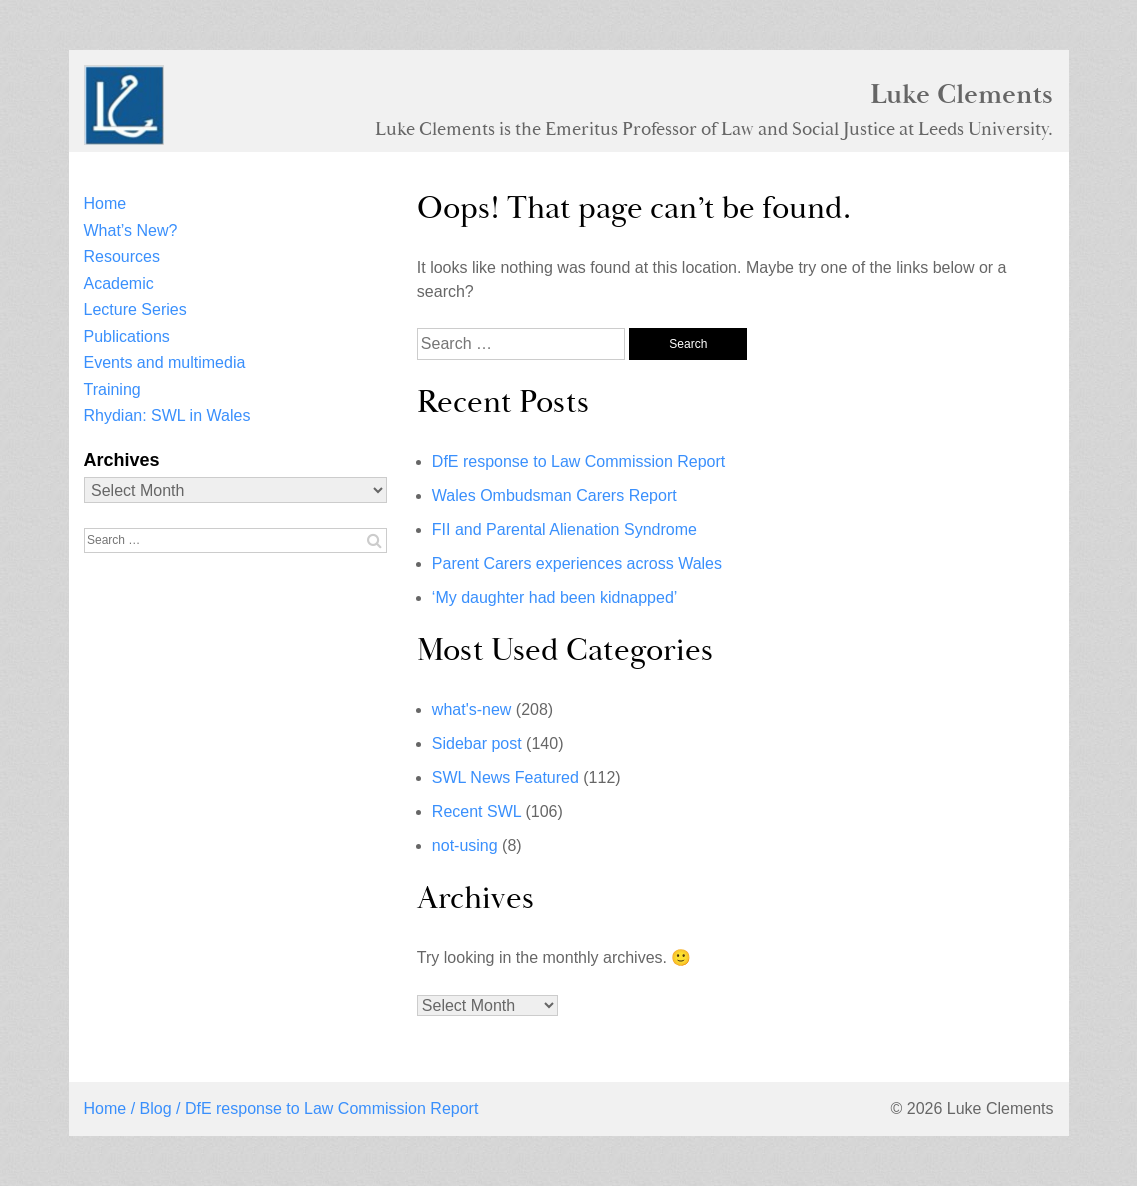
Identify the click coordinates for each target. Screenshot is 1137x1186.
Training (112, 389)
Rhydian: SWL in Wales (167, 415)
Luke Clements (961, 94)
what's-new (472, 709)
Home (105, 203)
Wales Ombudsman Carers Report (554, 495)
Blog (156, 1108)
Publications (127, 336)
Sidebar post (477, 743)
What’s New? (131, 230)
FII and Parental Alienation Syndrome (564, 529)
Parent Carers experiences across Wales (577, 563)
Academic (119, 283)
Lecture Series (135, 309)
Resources (122, 256)
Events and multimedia (165, 362)
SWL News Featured (505, 777)
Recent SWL (476, 811)
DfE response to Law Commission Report (578, 461)
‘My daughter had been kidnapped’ (555, 597)
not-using (465, 845)
